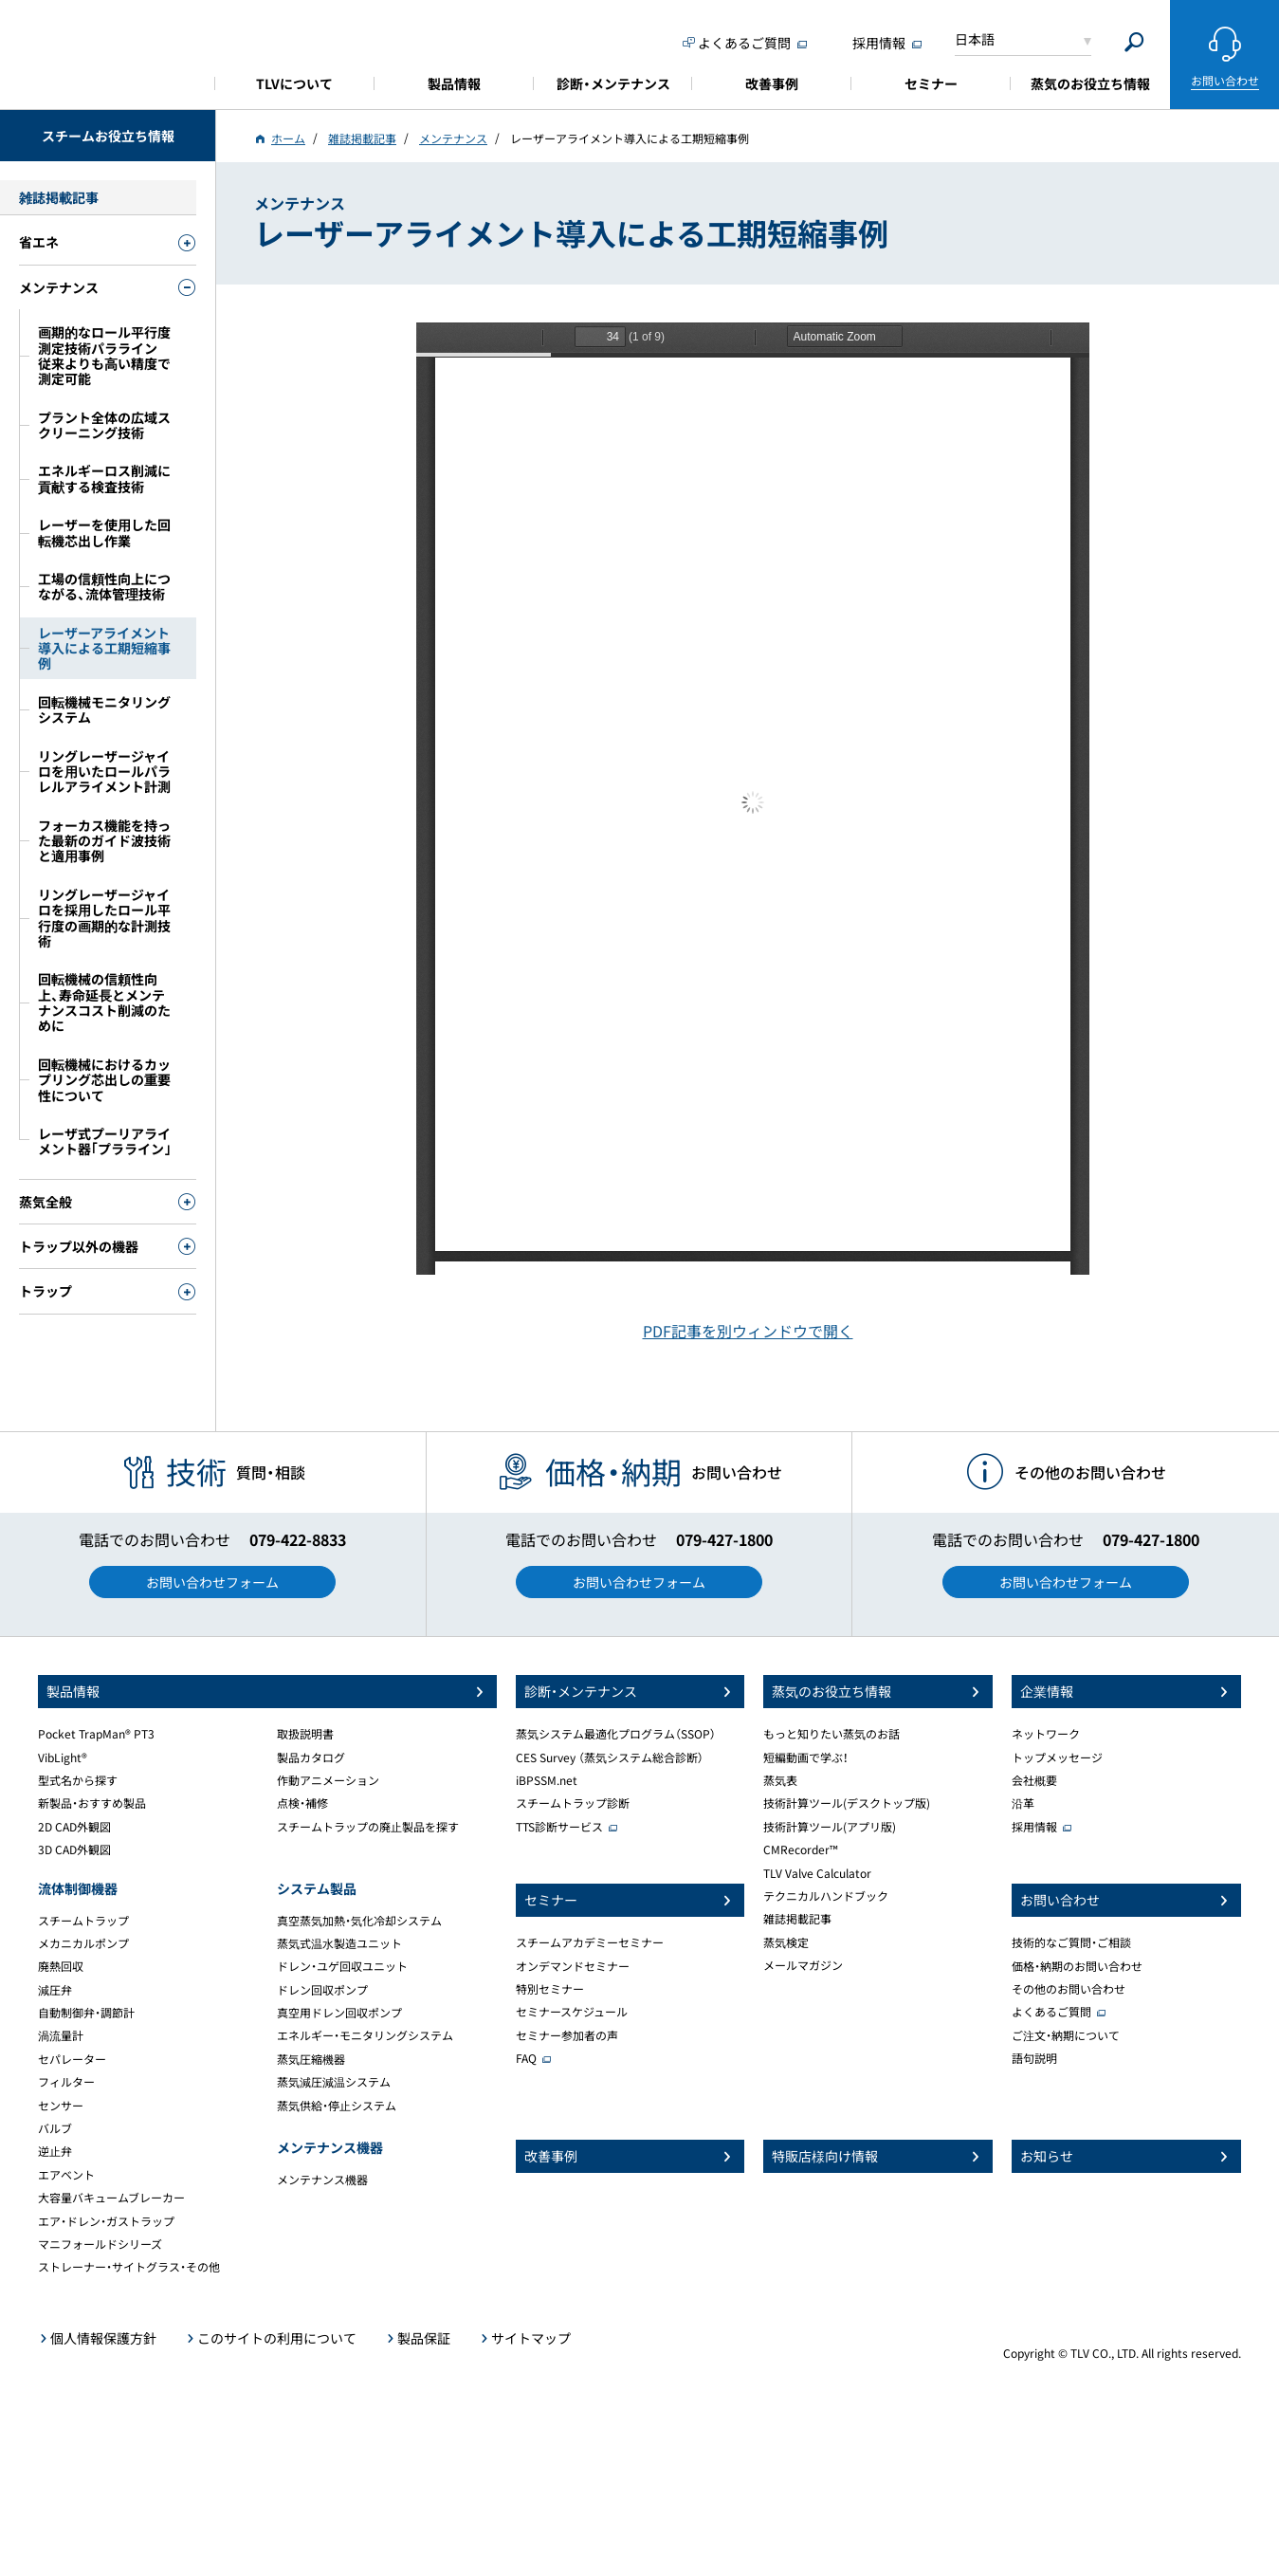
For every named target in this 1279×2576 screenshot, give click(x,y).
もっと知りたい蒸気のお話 (831, 1733)
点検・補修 (302, 1803)
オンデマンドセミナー (573, 1966)
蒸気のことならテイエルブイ (108, 51)
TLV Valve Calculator (817, 1873)
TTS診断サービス (559, 1826)
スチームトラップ (83, 1920)
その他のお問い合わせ (1068, 1988)
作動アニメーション (328, 1780)
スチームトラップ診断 (573, 1803)
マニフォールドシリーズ (100, 2244)
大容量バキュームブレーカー (111, 2197)
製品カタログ (311, 1757)
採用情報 (1034, 1826)
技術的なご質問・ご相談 (1071, 1942)
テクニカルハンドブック (825, 1895)
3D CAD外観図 (74, 1849)
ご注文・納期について (1066, 2035)
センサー (60, 2105)
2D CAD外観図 (74, 1826)
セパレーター (72, 2059)
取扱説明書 (305, 1733)
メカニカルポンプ (83, 1943)
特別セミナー (550, 1988)
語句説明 (1034, 2058)
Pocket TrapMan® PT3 (96, 1733)
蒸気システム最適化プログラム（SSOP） (616, 1733)
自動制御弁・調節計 (86, 2012)
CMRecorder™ (800, 1849)
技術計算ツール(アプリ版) (829, 1826)
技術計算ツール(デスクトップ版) (846, 1803)
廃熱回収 (60, 1966)
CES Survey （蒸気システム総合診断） (609, 1757)
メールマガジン (803, 1965)
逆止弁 (55, 2151)
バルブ (55, 2128)
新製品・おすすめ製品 (92, 1803)
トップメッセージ (1057, 1757)
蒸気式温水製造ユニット (339, 1943)
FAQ (526, 2058)
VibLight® (62, 1757)
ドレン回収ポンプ (322, 1989)
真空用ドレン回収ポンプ (339, 2012)
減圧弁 (55, 1989)
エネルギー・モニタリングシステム (365, 2035)
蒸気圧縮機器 (311, 2059)
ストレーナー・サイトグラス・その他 (129, 2266)
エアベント (66, 2174)
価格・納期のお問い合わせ (1077, 1966)
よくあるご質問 (1051, 2011)
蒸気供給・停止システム (336, 2105)
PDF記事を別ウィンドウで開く (748, 1330)
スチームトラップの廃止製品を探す (368, 1826)
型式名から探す (78, 1780)
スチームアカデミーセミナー (590, 1942)
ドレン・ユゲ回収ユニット (342, 1966)
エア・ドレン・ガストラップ (106, 2221)
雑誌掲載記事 (797, 1918)
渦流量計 (60, 2035)
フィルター (66, 2081)
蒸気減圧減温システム (334, 2081)
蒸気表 (780, 1780)
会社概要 (1034, 1780)
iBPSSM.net (546, 1780)
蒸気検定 (786, 1942)
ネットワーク (1046, 1733)
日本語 (975, 38)
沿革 (1023, 1803)
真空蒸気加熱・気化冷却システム (359, 1920)
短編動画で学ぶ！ (806, 1757)
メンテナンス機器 (322, 2179)
